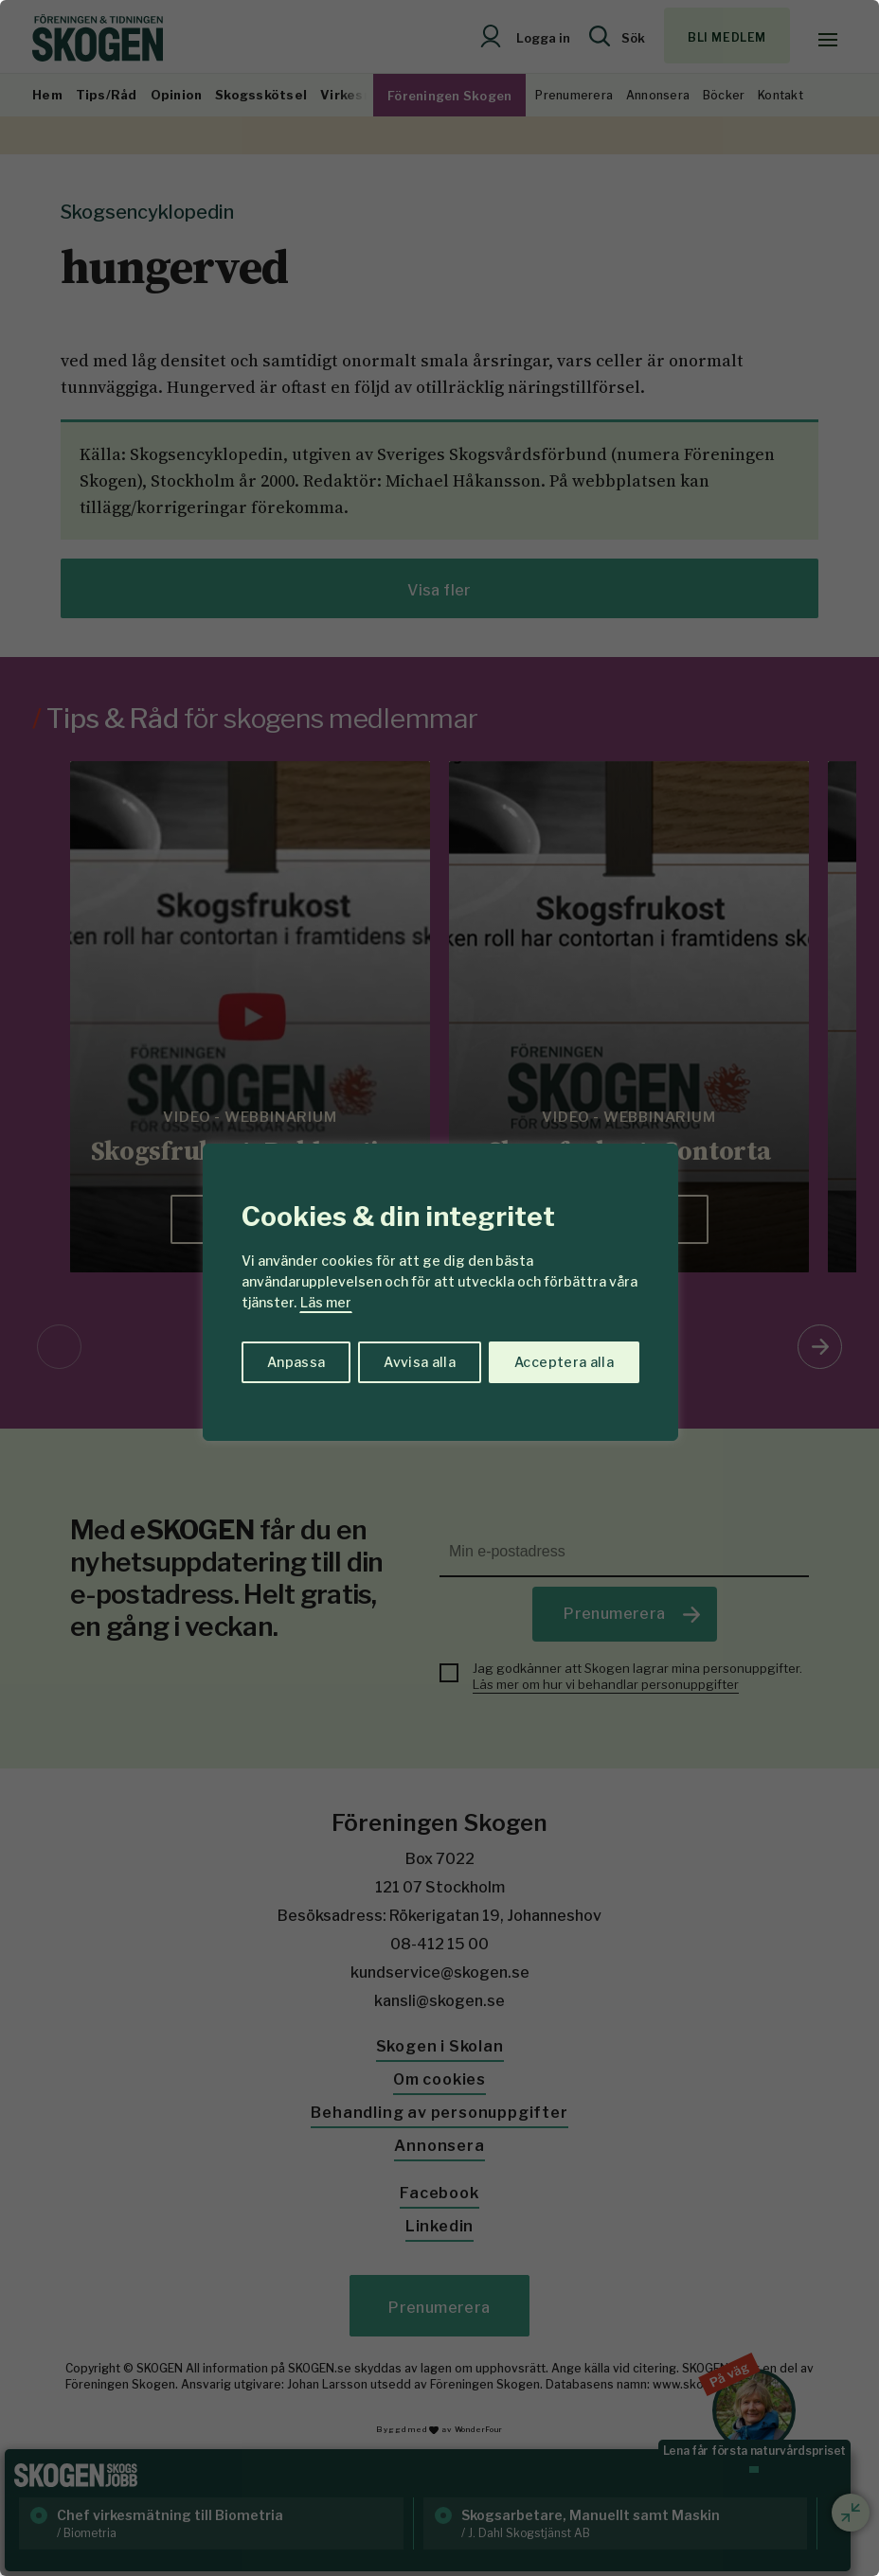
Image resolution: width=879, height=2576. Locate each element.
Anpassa (296, 1362)
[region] (439, 1288)
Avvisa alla (420, 1362)
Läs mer (325, 1302)
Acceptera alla (564, 1362)
